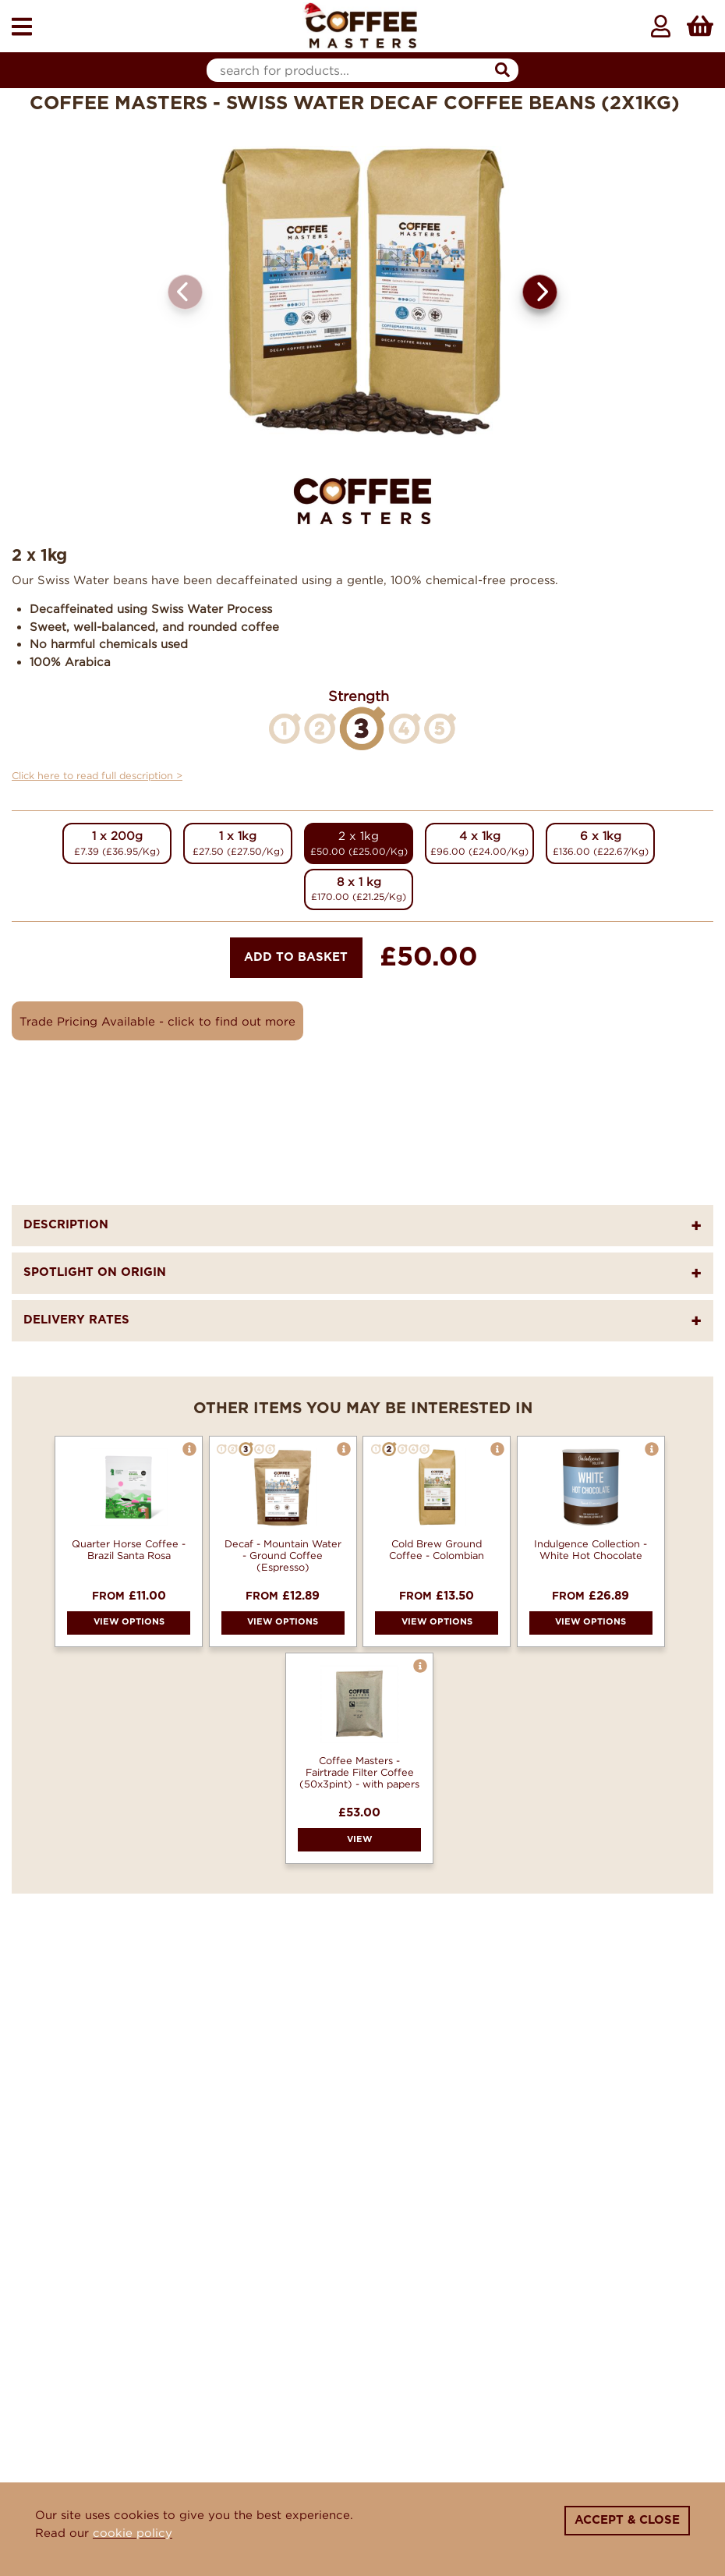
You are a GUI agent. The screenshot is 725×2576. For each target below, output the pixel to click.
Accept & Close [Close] (627, 2520)
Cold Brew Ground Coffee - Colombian (436, 1549)
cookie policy (132, 2532)
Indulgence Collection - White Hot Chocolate (590, 1549)
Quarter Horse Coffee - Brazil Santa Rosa (129, 1549)
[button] (539, 292)
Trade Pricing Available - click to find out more (157, 1021)
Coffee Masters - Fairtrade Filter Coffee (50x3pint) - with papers (359, 1772)
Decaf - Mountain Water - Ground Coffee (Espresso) (283, 1555)
